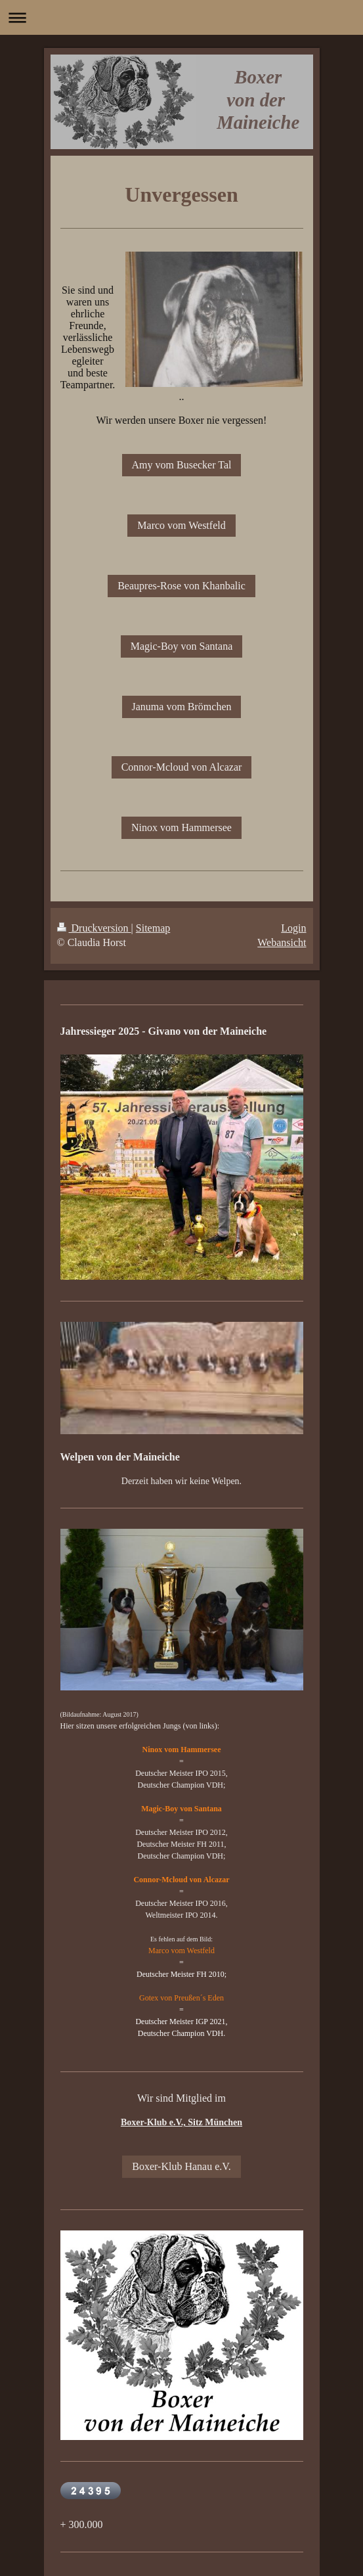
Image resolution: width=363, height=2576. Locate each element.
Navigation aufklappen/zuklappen (181, 17)
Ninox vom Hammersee (181, 827)
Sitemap (153, 928)
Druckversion (94, 928)
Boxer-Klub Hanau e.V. (181, 2166)
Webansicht (281, 942)
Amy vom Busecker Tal (182, 464)
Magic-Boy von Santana (182, 646)
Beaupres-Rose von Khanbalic (181, 585)
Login (293, 928)
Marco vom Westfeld (181, 525)
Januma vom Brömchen (182, 706)
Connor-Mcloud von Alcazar (181, 767)
